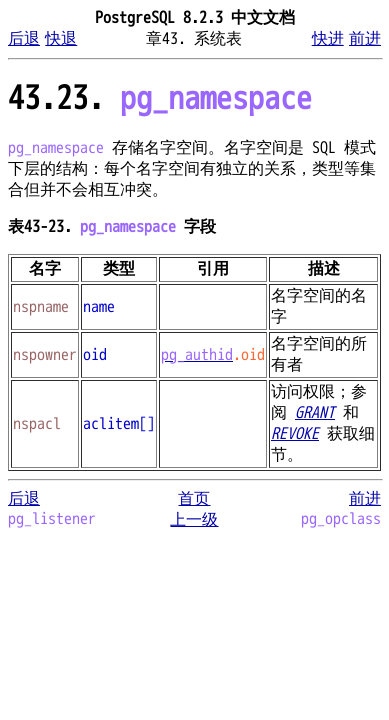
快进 (328, 39)
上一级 (194, 520)
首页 (194, 499)
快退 (61, 39)
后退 (24, 39)
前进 (365, 39)
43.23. (160, 98)
